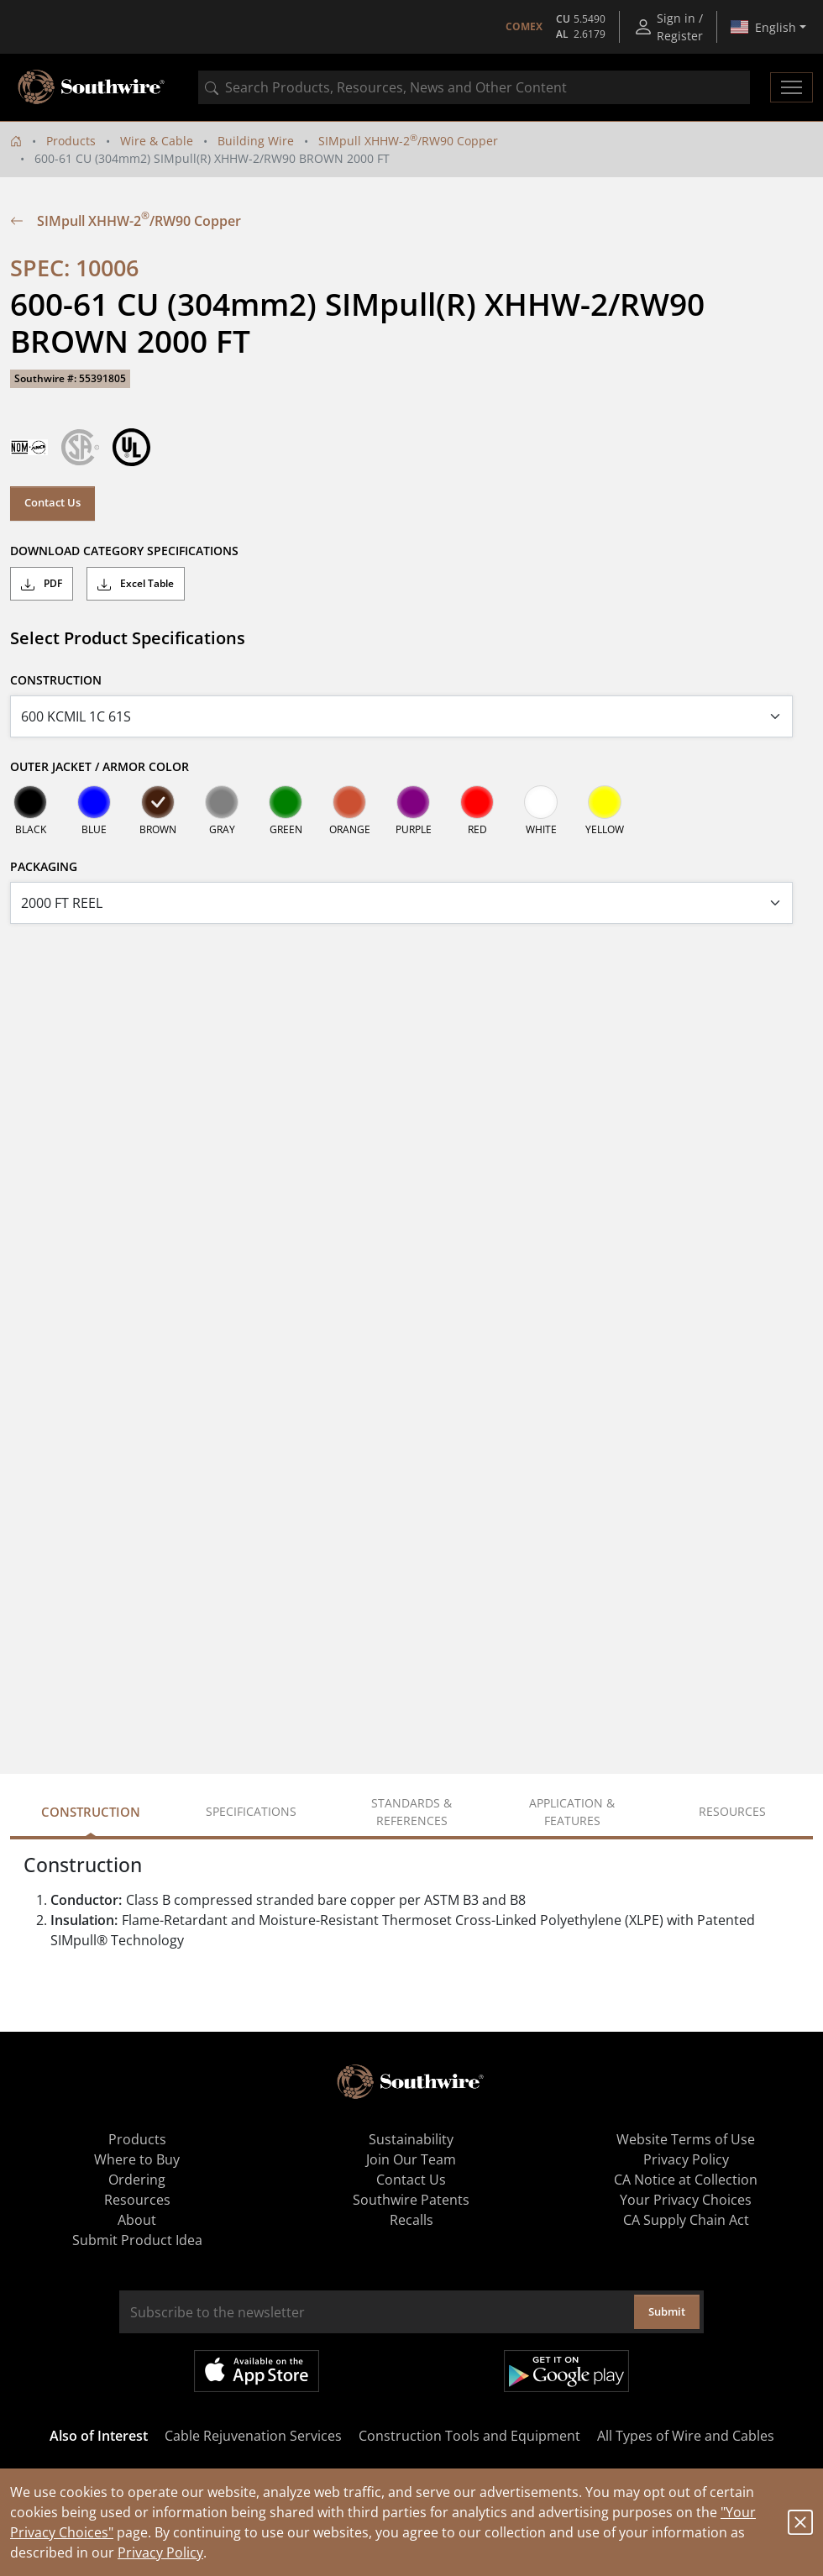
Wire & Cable (156, 141)
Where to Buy (137, 2159)
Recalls (411, 2220)
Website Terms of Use (685, 2139)
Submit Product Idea (137, 2240)
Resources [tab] (732, 1811)
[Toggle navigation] (791, 87)
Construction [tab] (90, 1811)
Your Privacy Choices (686, 2199)
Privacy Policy (160, 2552)
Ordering (136, 2179)
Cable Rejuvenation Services (253, 2435)
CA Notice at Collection (685, 2179)
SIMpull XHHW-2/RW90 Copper (408, 141)
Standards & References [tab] (411, 1811)
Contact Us (52, 502)
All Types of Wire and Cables (685, 2435)
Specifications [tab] (251, 1811)
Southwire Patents (411, 2199)
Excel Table (135, 583)
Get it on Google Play (566, 2371)
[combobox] (474, 87)
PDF (41, 583)
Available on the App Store (256, 2371)
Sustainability (411, 2139)
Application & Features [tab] (572, 1811)
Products (71, 141)
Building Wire (256, 141)
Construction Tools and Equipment (469, 2435)
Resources (137, 2199)
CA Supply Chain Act (686, 2220)
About (137, 2220)
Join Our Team (411, 2159)
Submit (666, 2311)
